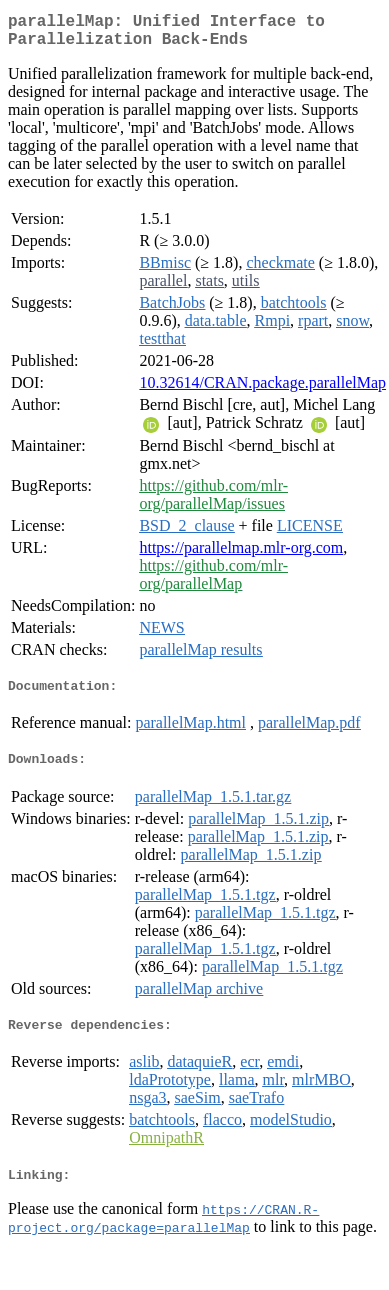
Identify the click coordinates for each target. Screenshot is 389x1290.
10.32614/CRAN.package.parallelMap (262, 390)
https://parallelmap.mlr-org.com (241, 555)
